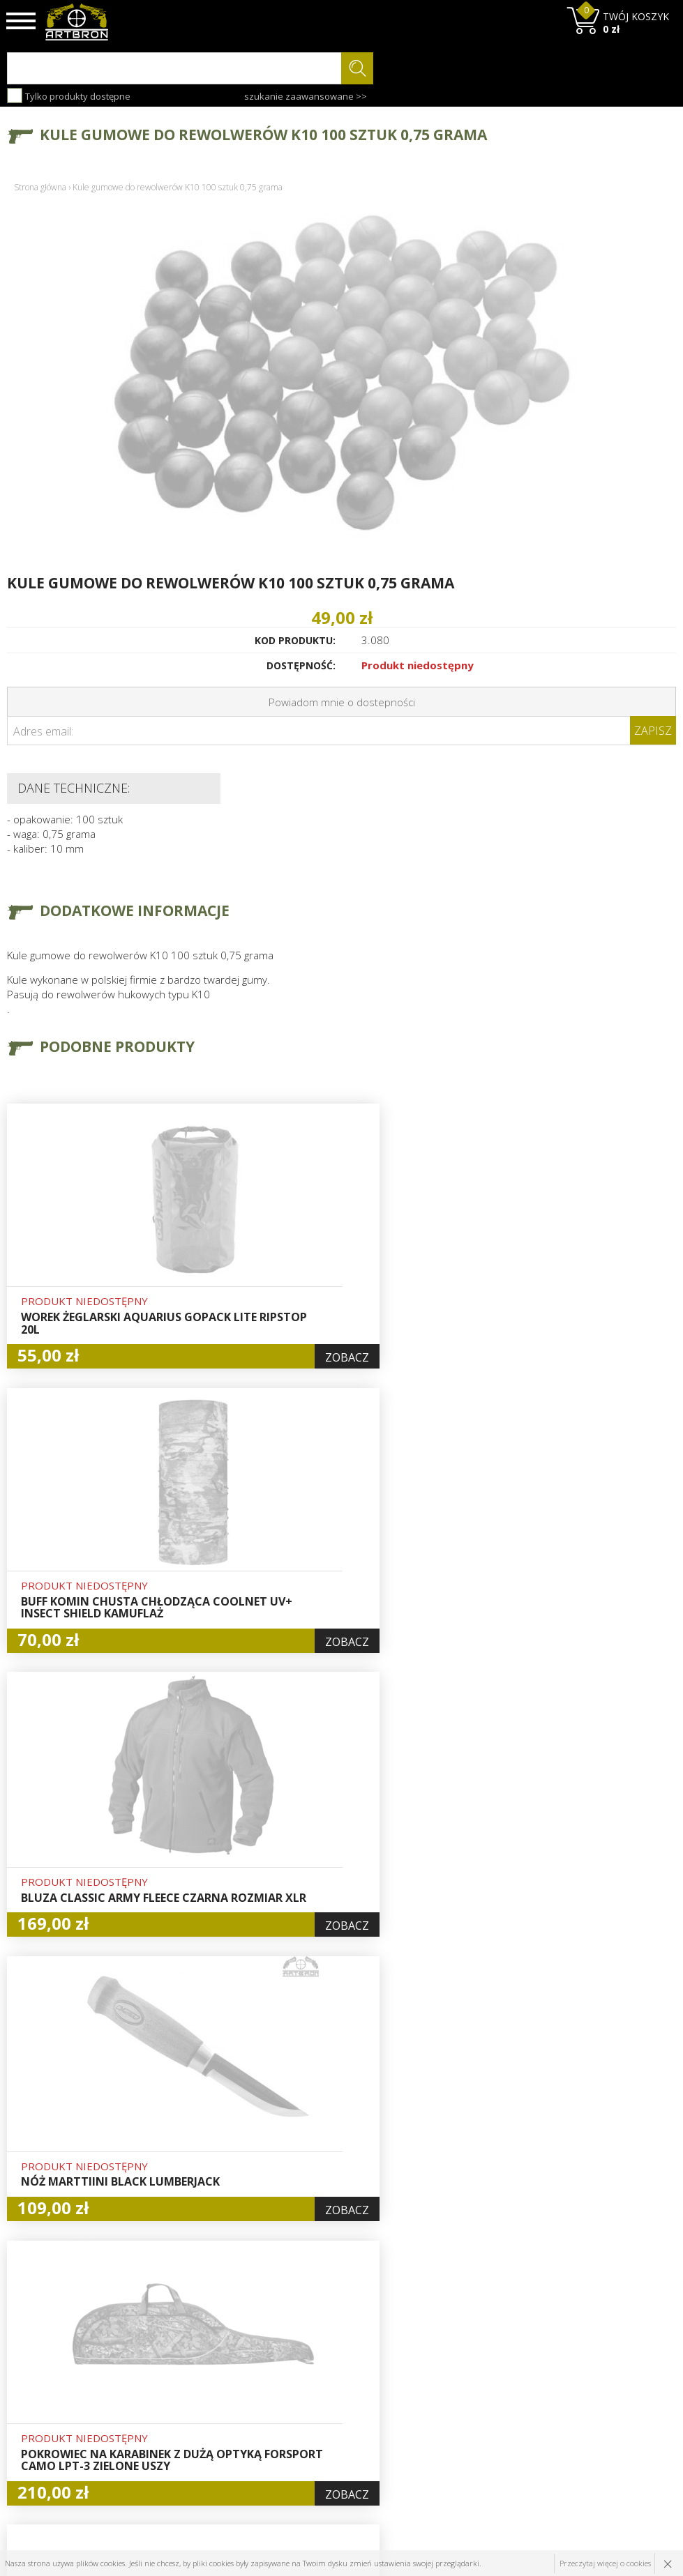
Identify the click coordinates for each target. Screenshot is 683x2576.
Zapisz (653, 730)
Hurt (302, 2363)
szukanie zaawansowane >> (305, 96)
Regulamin (202, 2427)
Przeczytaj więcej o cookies (605, 2563)
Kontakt (195, 2460)
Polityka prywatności (339, 2427)
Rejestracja (318, 2395)
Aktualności (204, 2395)
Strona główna (40, 187)
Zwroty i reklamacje (223, 2444)
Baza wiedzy (206, 2379)
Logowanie (317, 2379)
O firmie (197, 2363)
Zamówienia (320, 2411)
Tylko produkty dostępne (68, 95)
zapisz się (629, 2415)
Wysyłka (196, 2411)
